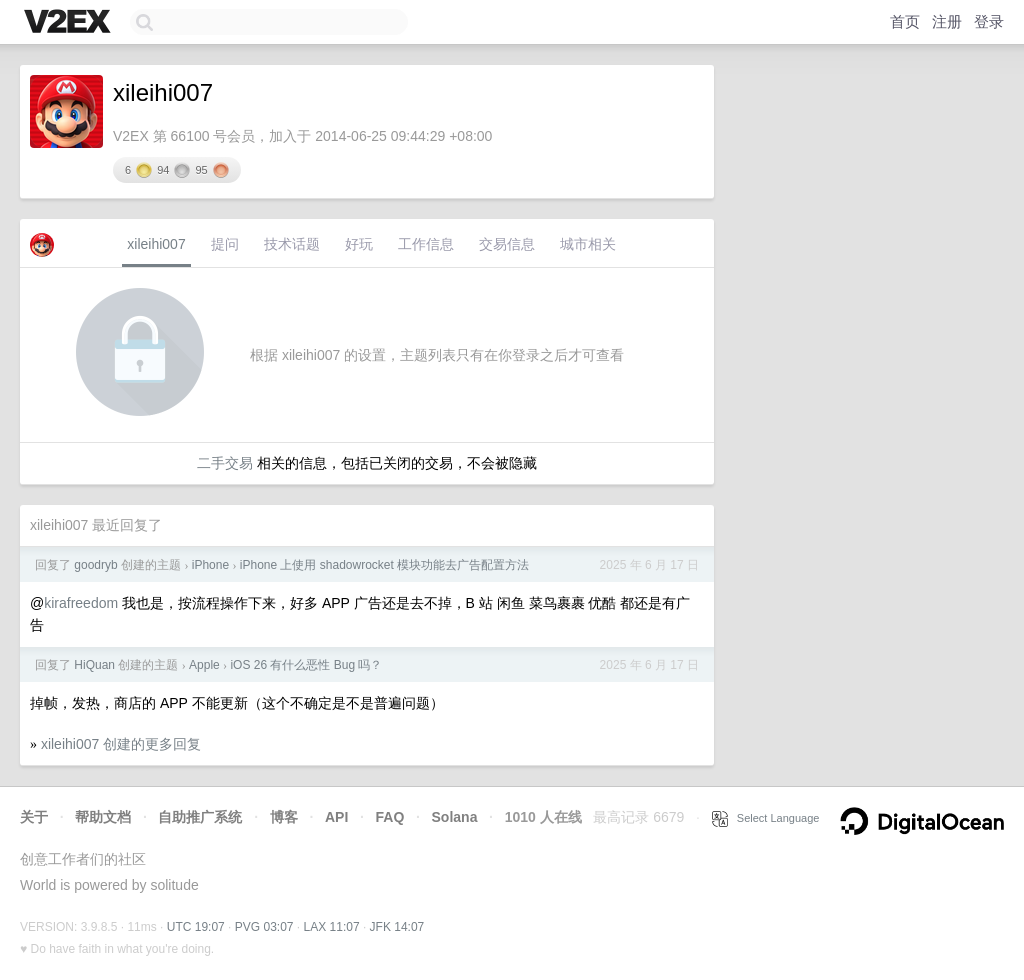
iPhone (210, 565)
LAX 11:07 (332, 927)
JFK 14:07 (397, 927)
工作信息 (426, 244)
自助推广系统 (200, 817)
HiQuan (94, 665)
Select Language (766, 818)
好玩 (359, 244)
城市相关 (588, 244)
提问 (225, 244)
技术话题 (292, 244)
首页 (905, 21)
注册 (947, 21)
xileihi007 (156, 244)
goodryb (95, 565)
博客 (284, 817)
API (336, 817)
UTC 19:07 (196, 927)
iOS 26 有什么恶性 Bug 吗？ (306, 665)
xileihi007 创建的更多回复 (121, 744)
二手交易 (225, 463)
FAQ (390, 817)
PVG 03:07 (264, 927)
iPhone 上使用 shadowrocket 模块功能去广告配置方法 (384, 565)
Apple (204, 665)
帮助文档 (103, 817)
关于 (34, 817)
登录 (989, 21)
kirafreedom (81, 603)
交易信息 (507, 244)
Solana (455, 817)
